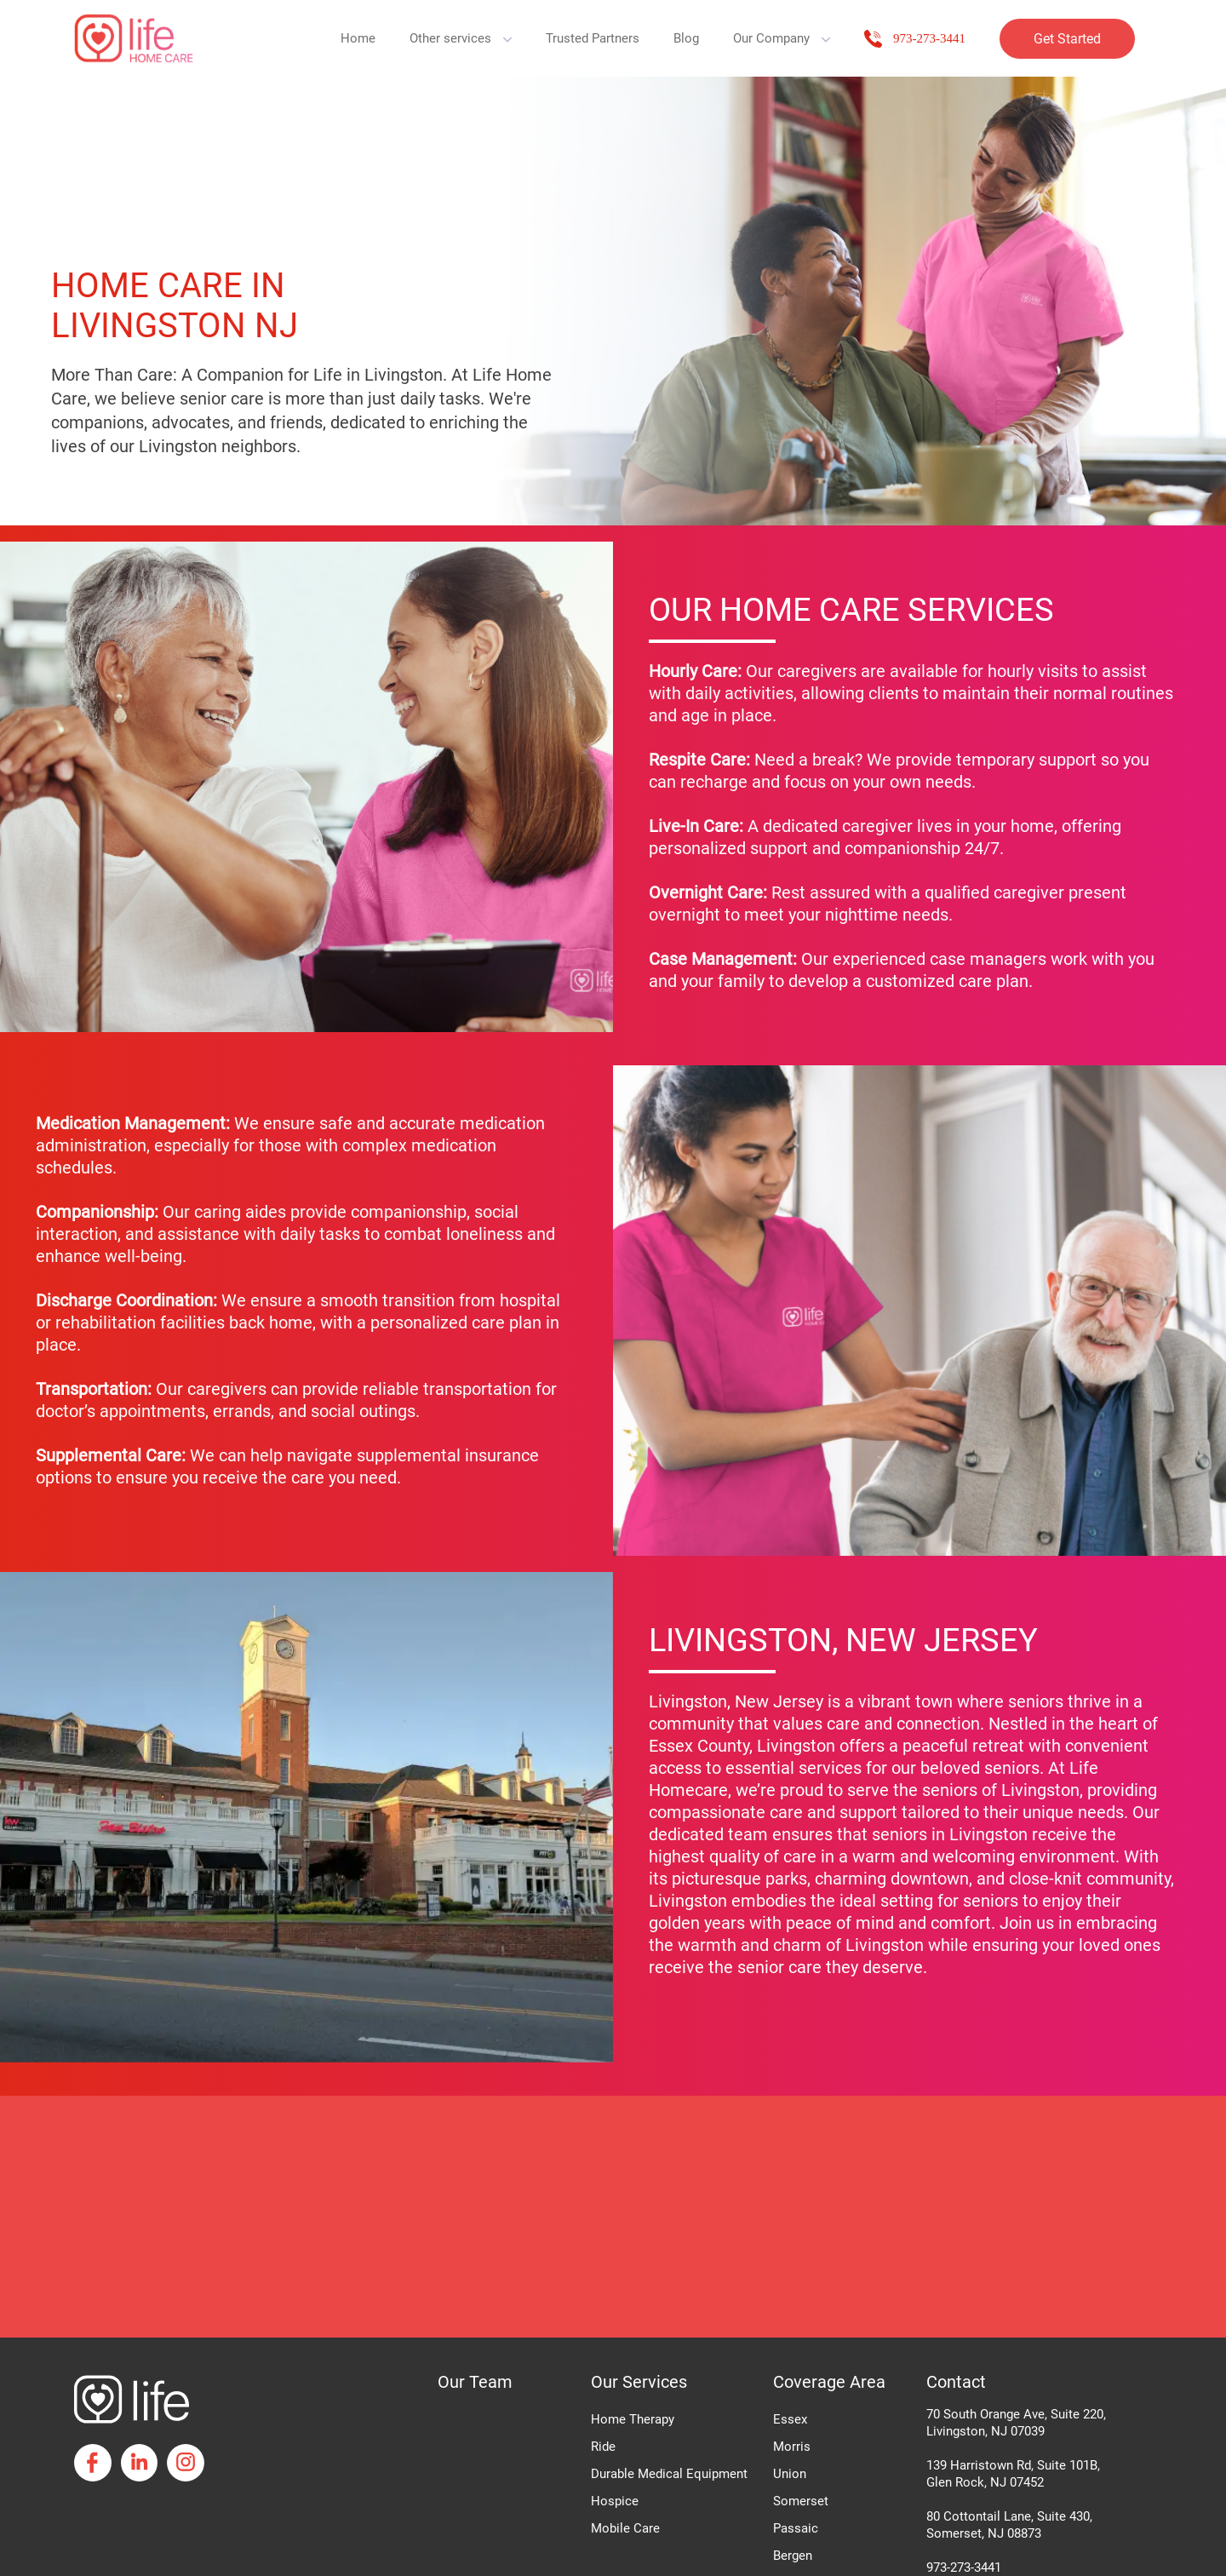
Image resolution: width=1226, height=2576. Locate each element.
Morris (792, 2446)
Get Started (1067, 39)
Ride (603, 2446)
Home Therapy (632, 2419)
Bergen (792, 2555)
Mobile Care (625, 2528)
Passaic (795, 2528)
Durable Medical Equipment (669, 2473)
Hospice (615, 2501)
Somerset (800, 2501)
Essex (790, 2419)
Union (789, 2473)
